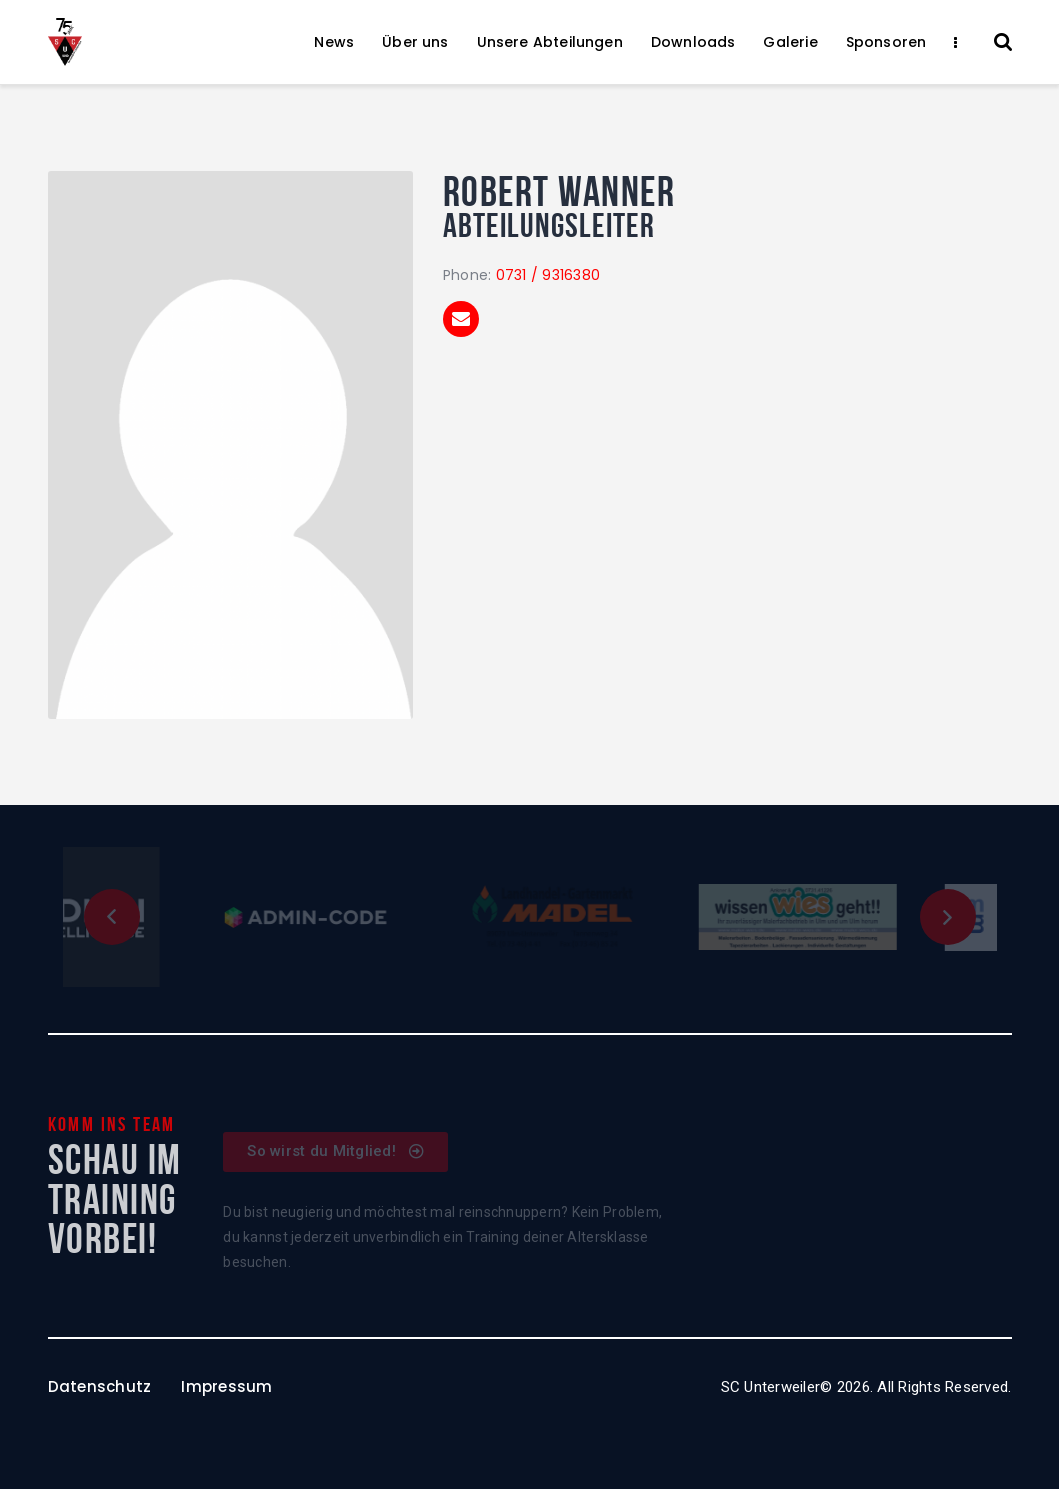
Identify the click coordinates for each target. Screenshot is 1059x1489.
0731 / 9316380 (548, 275)
